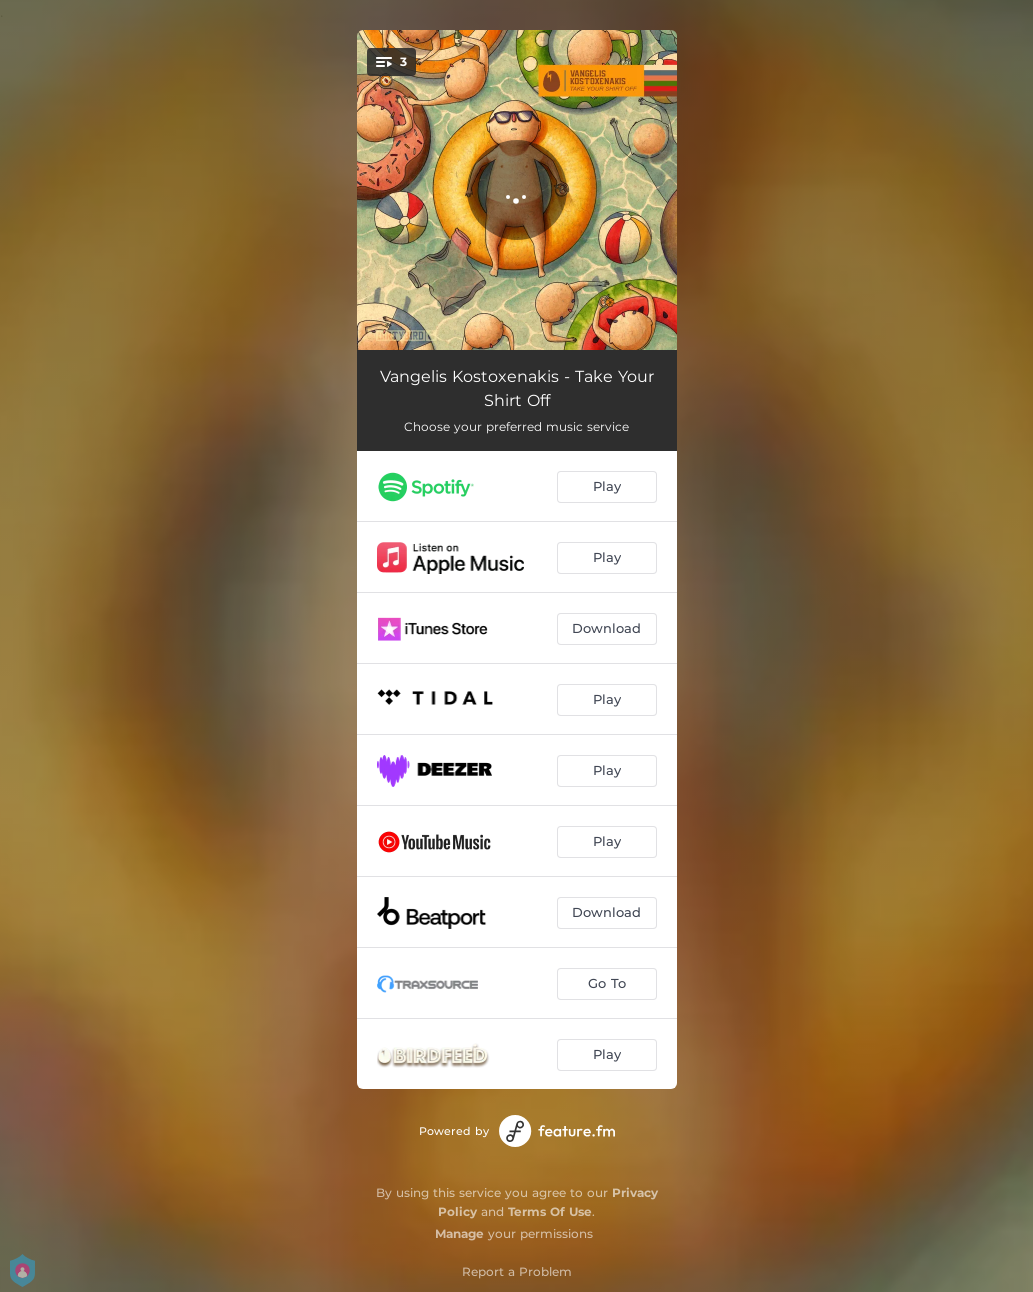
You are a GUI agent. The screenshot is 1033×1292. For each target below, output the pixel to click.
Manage (459, 1233)
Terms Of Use (550, 1211)
